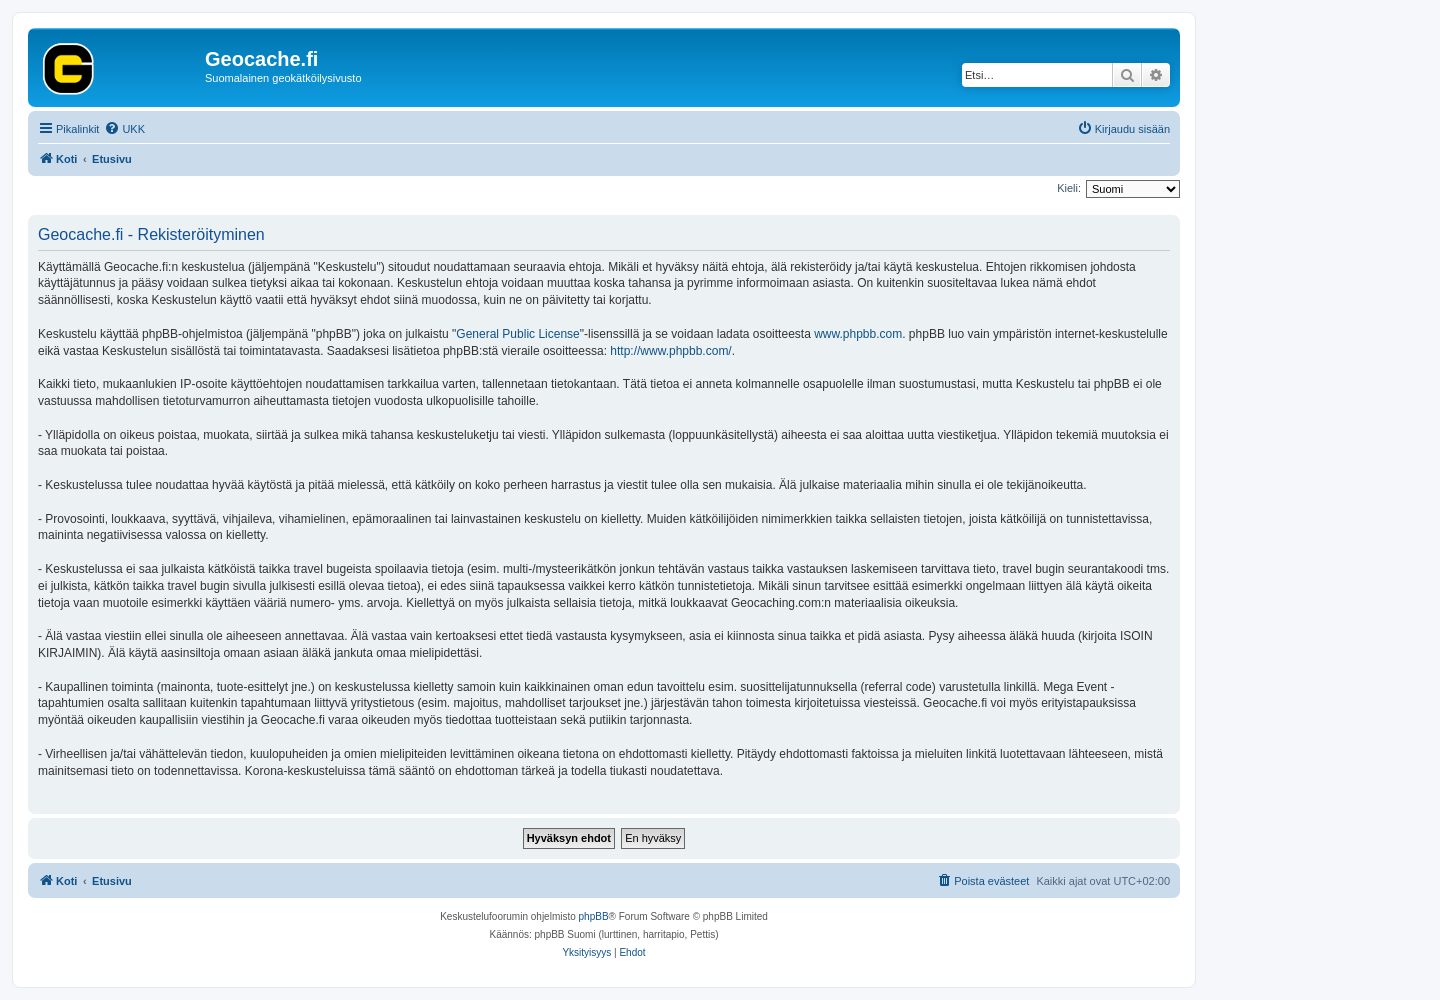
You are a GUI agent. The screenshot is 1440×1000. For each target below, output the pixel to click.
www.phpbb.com (858, 334)
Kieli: (1069, 188)
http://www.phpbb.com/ (670, 351)
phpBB (594, 916)
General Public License (517, 334)
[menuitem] (124, 129)
